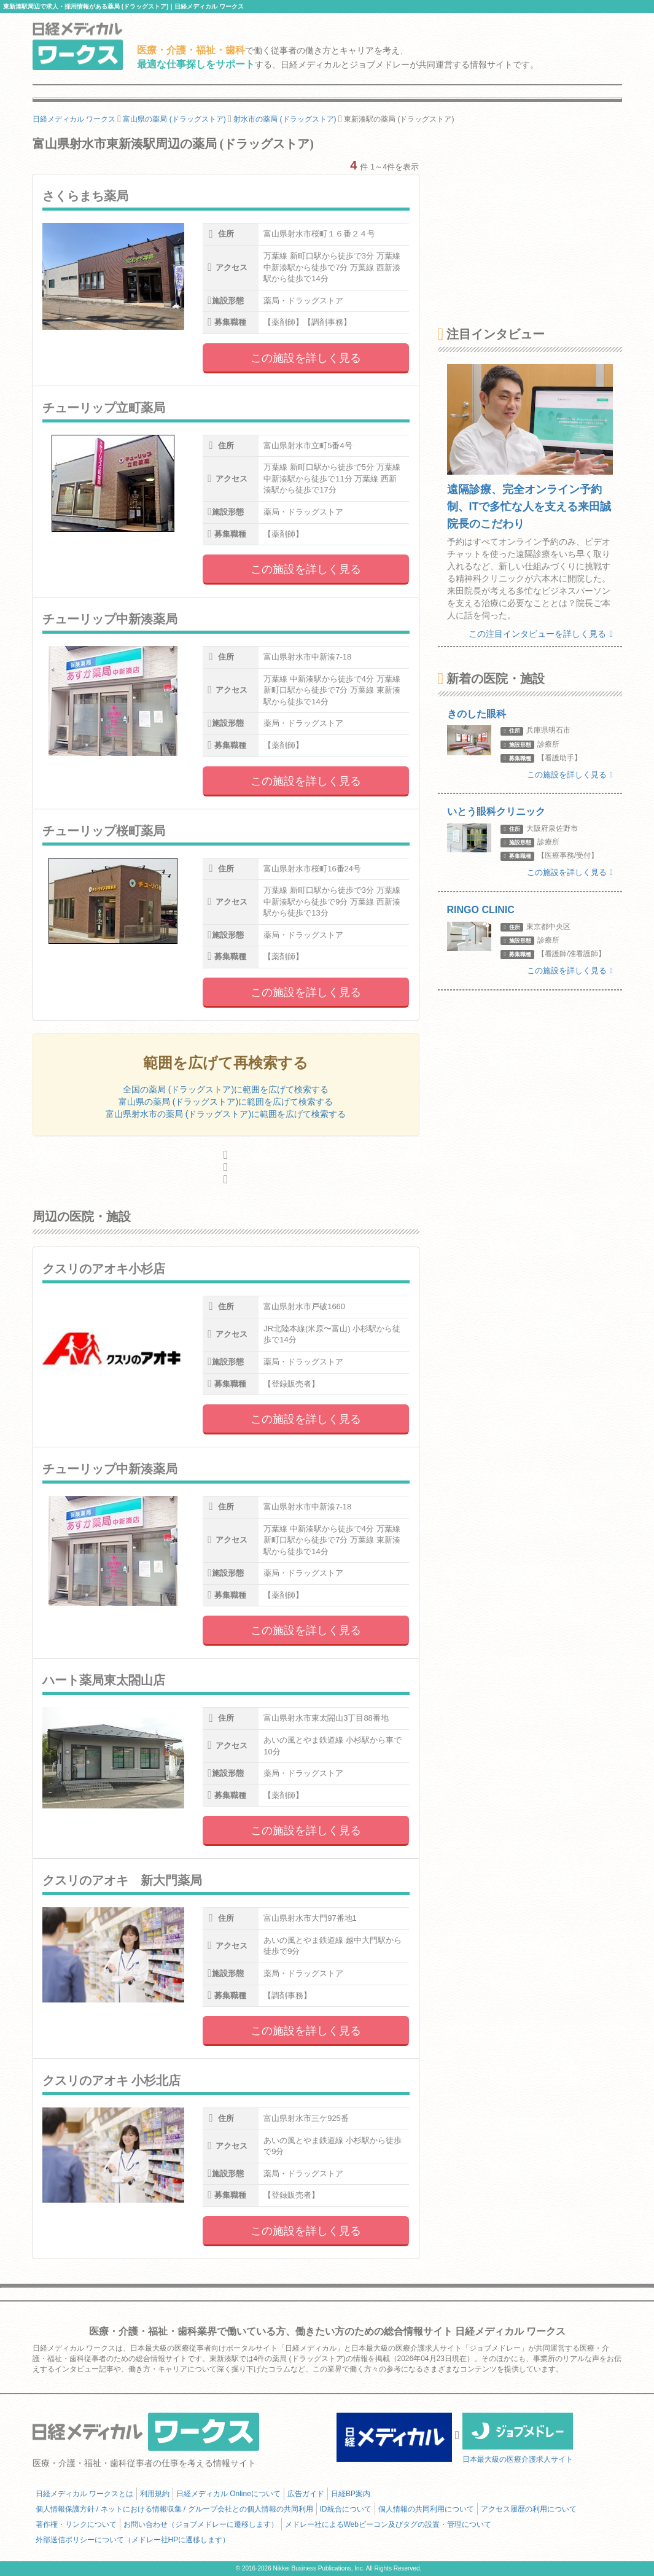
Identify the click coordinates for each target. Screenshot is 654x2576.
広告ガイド (305, 2493)
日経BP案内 (350, 2493)
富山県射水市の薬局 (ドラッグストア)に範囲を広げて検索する (226, 1114)
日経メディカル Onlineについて (228, 2493)
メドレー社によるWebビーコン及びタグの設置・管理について (388, 2524)
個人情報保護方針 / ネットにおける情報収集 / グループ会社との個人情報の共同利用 (174, 2509)
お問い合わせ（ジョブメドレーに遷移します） (200, 2524)
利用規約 (154, 2493)
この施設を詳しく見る (306, 358)
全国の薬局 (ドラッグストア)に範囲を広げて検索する (226, 1089)
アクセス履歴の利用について (529, 2509)
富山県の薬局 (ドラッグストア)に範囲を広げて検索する (226, 1102)
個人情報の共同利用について (426, 2509)
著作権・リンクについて (76, 2524)
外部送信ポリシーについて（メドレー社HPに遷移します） (133, 2539)
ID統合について (346, 2509)
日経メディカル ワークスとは (84, 2493)
